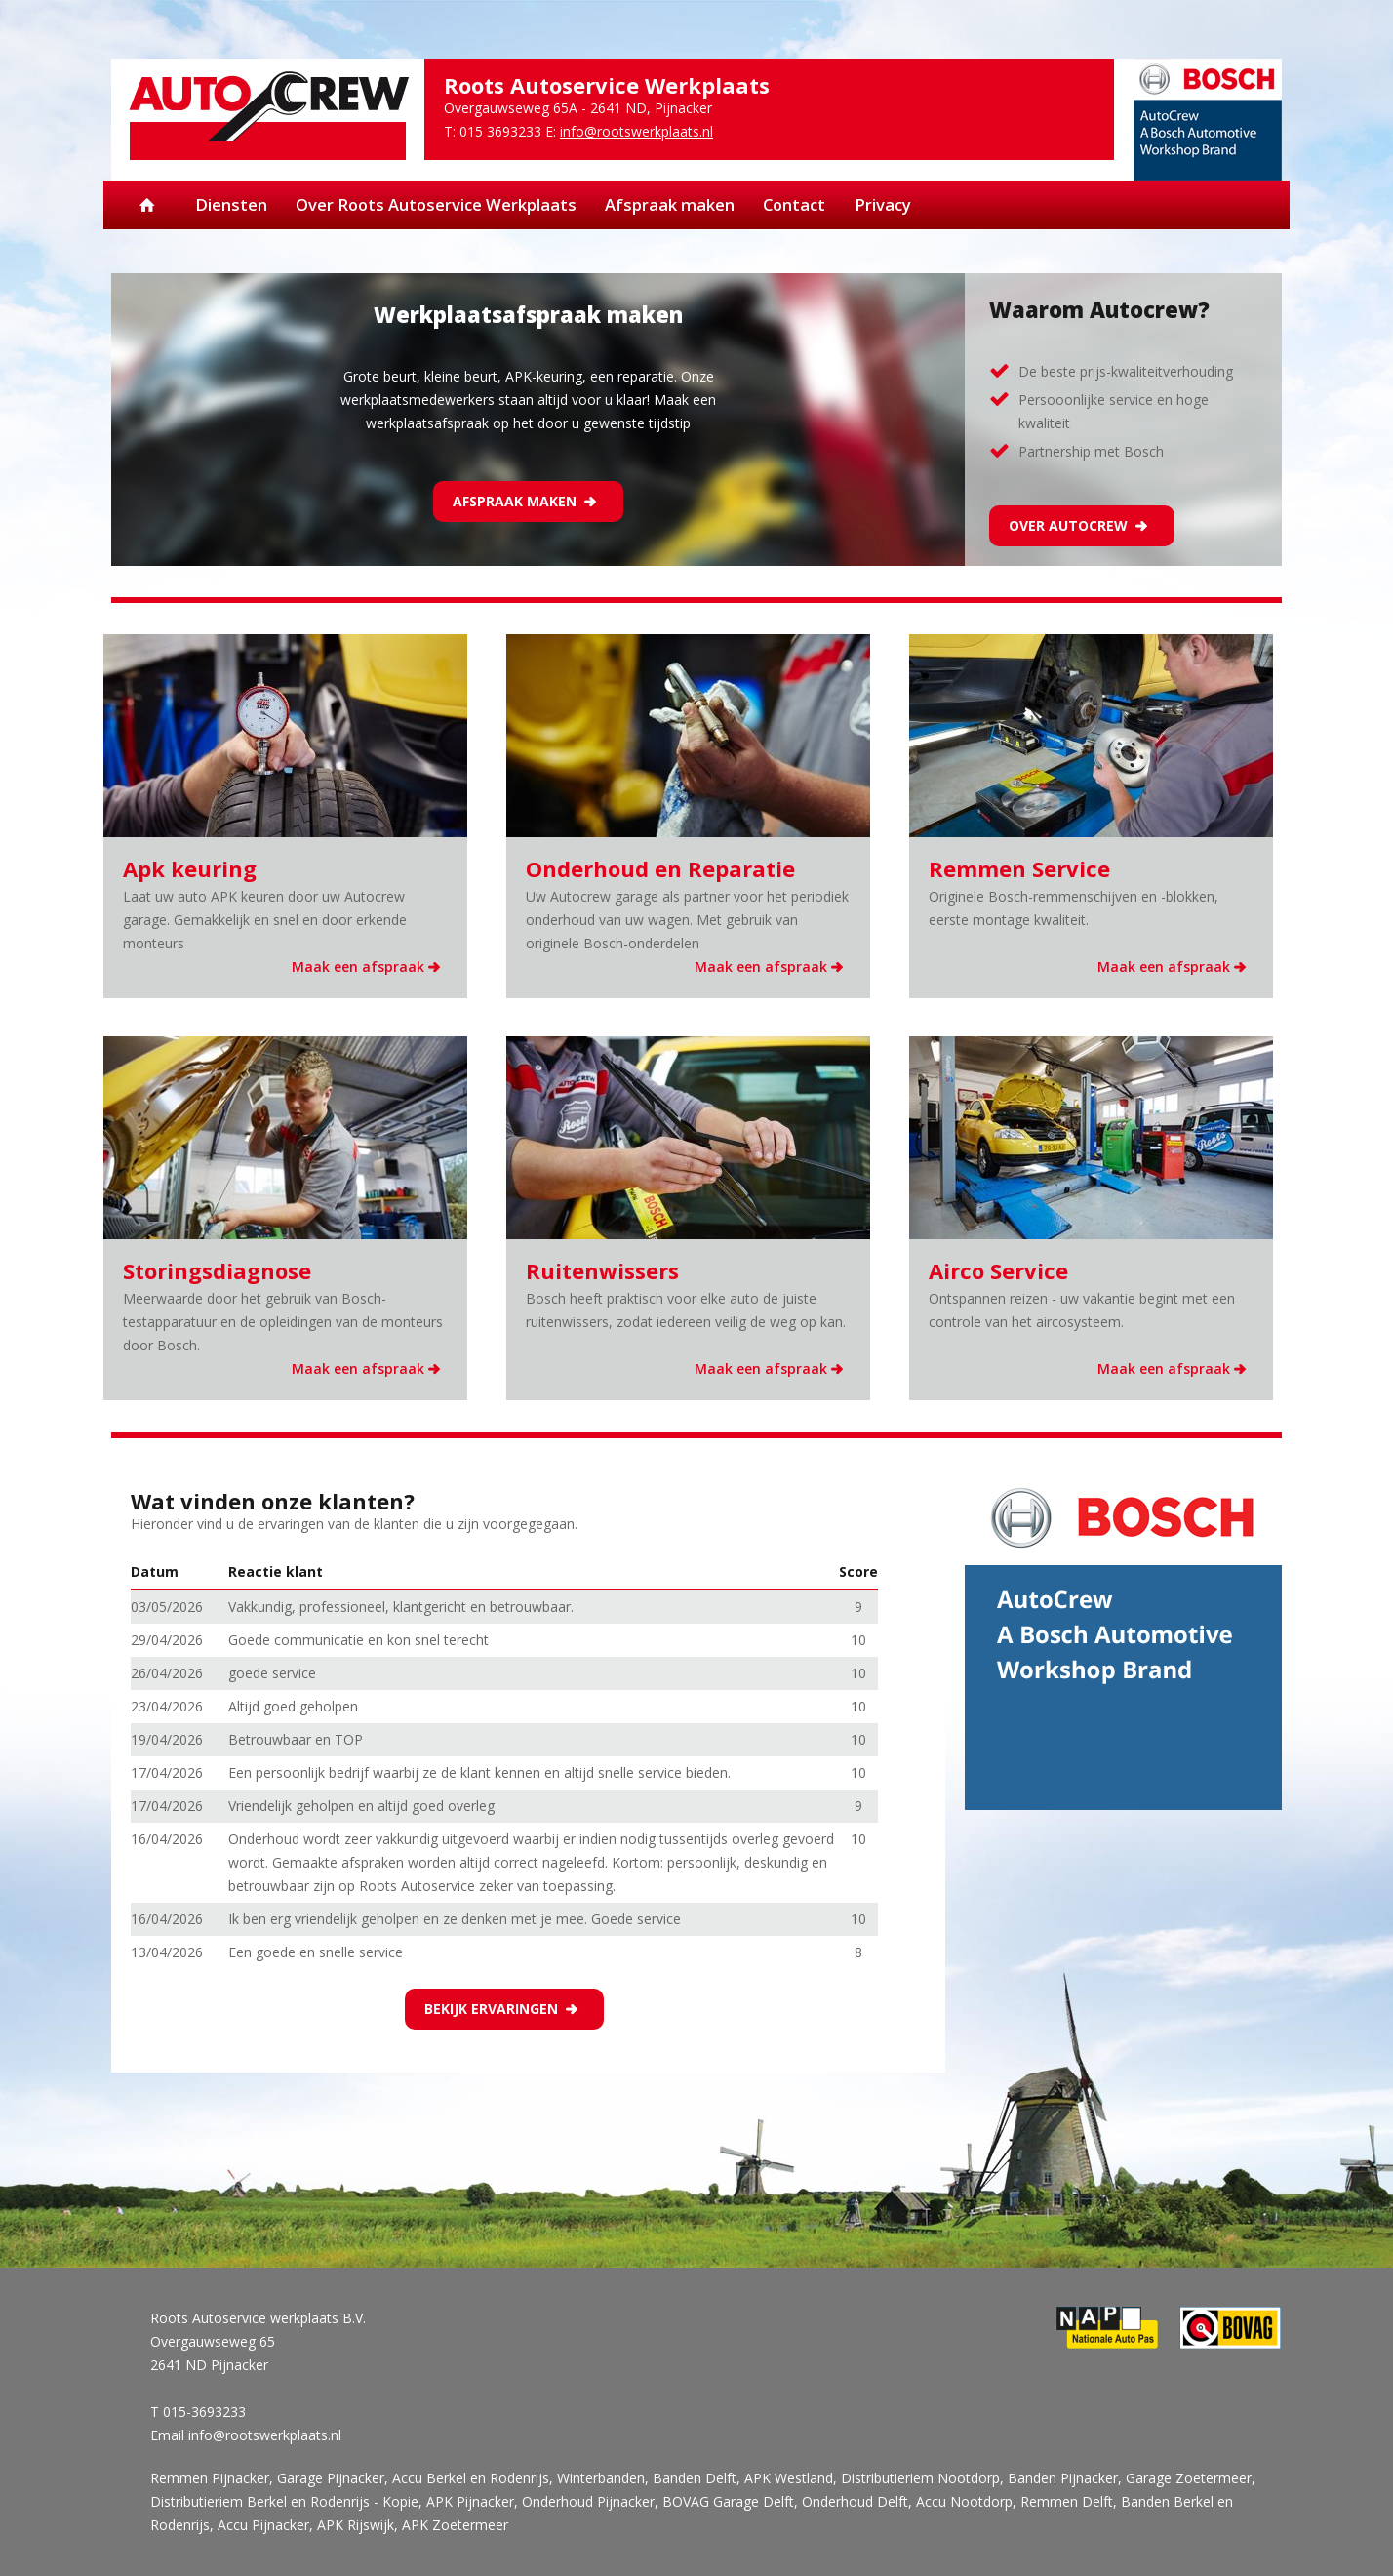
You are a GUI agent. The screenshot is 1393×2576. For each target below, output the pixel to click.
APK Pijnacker (470, 2501)
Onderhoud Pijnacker (588, 2501)
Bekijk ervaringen (504, 2008)
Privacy (904, 204)
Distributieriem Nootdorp (920, 2478)
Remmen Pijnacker (209, 2478)
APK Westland (788, 2478)
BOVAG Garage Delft (728, 2501)
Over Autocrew (1082, 525)
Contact (813, 204)
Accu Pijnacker (263, 2525)
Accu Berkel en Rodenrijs (470, 2478)
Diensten (242, 204)
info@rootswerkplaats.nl (636, 131)
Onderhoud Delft (855, 2501)
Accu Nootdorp (964, 2501)
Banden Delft (694, 2478)
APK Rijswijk (355, 2525)
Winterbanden (601, 2478)
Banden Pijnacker (1063, 2478)
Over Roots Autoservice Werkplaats (449, 204)
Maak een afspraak (377, 966)
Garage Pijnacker (330, 2478)
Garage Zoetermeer (1189, 2478)
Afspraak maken (686, 204)
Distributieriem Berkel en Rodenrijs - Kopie (284, 2501)
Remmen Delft (1066, 2501)
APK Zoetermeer (455, 2525)
